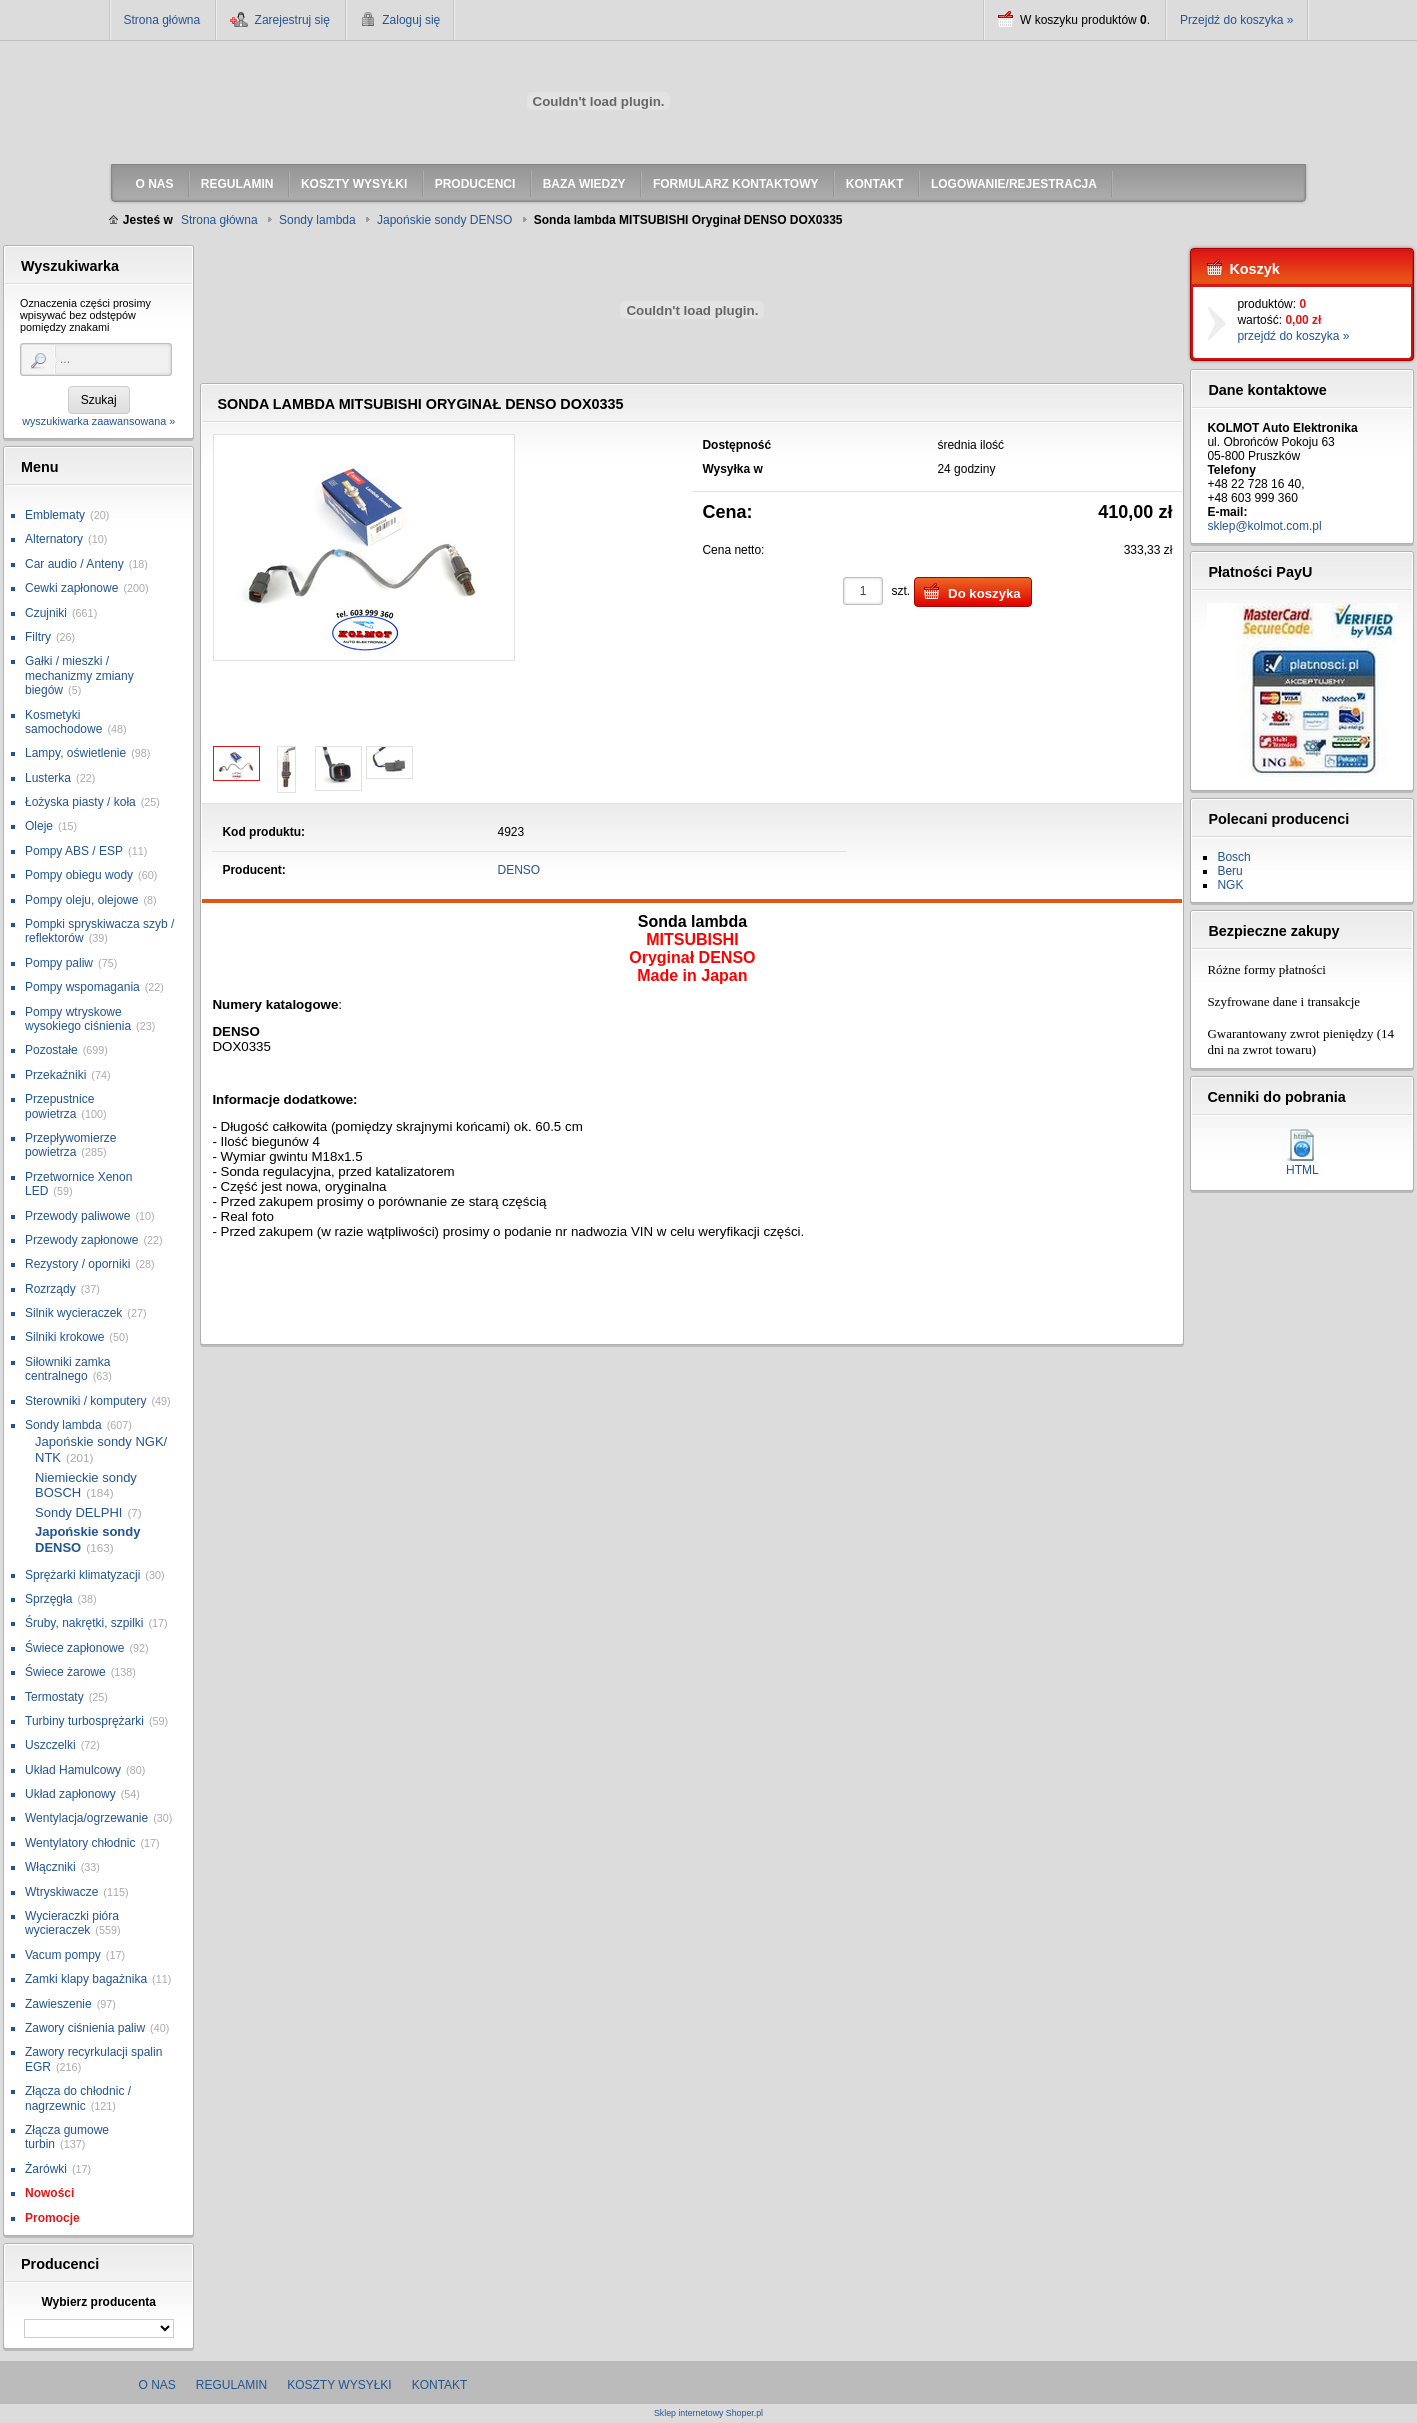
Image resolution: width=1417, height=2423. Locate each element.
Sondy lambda (63, 1425)
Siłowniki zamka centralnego (67, 1369)
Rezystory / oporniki (77, 1264)
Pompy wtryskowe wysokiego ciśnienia (78, 1019)
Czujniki (46, 613)
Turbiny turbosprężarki (84, 1721)
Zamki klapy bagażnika (86, 1979)
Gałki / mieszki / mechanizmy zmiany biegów (79, 675)
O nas (157, 2385)
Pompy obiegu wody (79, 875)
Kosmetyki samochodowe (63, 722)
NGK (1230, 885)
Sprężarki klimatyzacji (82, 1575)
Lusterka (48, 778)
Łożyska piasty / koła (80, 802)
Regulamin (231, 2385)
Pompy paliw (59, 963)
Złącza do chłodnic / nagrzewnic (78, 2098)
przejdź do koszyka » (1293, 336)
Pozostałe (51, 1050)
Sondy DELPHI (78, 1512)
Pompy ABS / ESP (74, 851)
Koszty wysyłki (339, 2385)
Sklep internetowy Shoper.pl (708, 2413)
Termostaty (54, 1697)
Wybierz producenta (98, 2302)
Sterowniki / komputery (85, 1401)
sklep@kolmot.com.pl (1264, 526)
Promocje (52, 2218)
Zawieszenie (58, 2004)
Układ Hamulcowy (73, 1770)
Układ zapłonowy (70, 1794)
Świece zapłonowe (74, 1648)
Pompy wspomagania (82, 987)
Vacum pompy (63, 1955)
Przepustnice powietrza (59, 1106)
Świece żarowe (65, 1672)
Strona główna (162, 20)
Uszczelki (50, 1745)
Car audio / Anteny (74, 564)
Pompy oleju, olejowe (81, 900)
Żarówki (46, 2169)
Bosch (1233, 857)
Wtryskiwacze (61, 1892)
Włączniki (50, 1867)
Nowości (49, 2193)
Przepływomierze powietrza (70, 1145)
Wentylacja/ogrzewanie (86, 1818)
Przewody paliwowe (77, 1216)
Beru (1229, 871)
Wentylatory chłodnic (80, 1843)
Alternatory (54, 539)
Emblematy (55, 515)
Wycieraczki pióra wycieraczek (72, 1923)
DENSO (519, 870)
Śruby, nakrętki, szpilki (84, 1623)
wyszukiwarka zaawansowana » (98, 421)
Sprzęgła (48, 1599)
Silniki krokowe (64, 1337)
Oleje (39, 826)
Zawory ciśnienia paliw (85, 2028)
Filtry (38, 637)
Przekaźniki (55, 1075)
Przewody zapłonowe (81, 1240)
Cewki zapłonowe (71, 588)
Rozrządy (50, 1289)
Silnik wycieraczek (73, 1313)
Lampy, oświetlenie (75, 753)
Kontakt (440, 2385)
